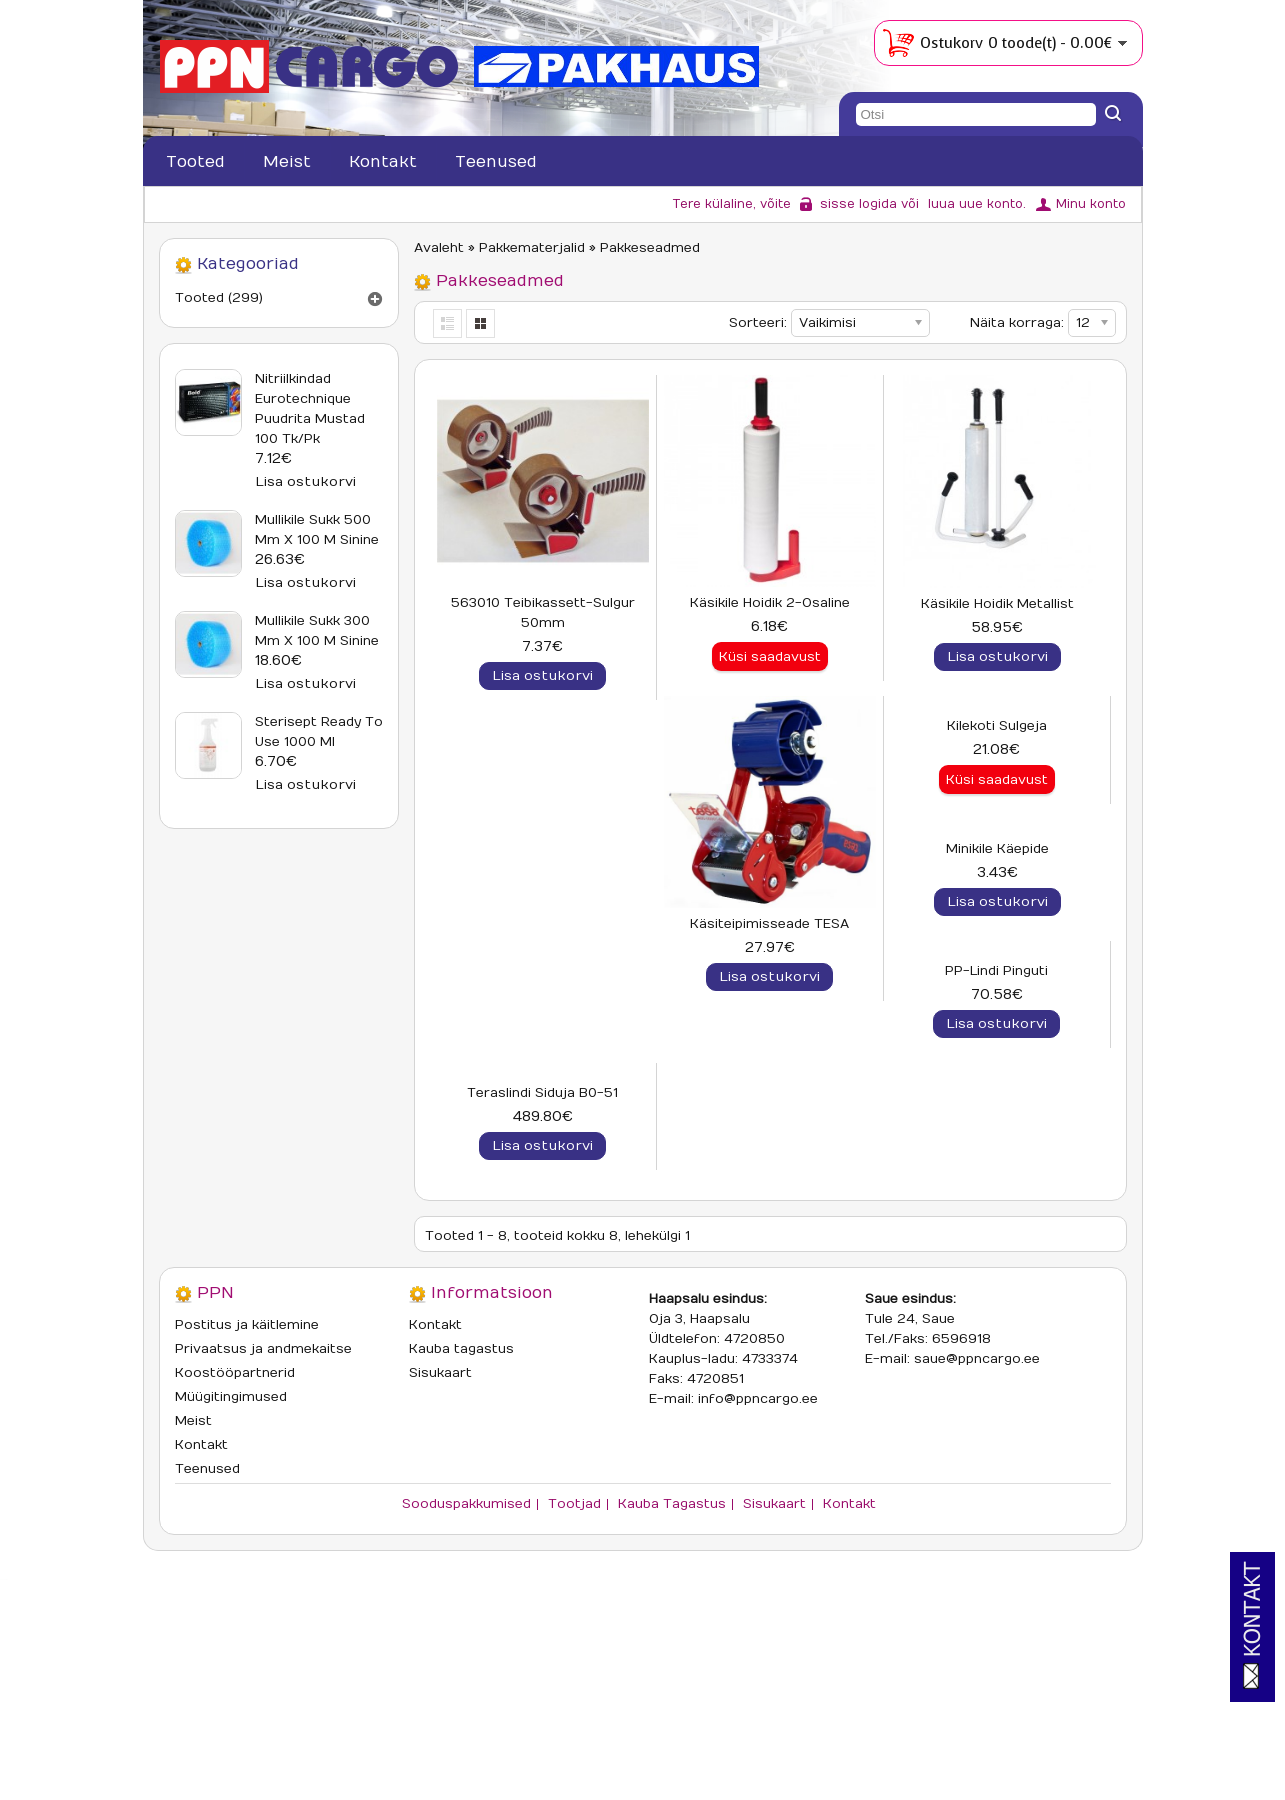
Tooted (195, 162)
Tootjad (574, 1714)
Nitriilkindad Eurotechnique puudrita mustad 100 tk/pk (310, 409)
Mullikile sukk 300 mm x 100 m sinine (317, 631)
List (448, 323)
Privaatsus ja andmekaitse (263, 1559)
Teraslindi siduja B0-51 (769, 1283)
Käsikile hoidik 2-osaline (770, 603)
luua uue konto (975, 204)
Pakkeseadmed (650, 248)
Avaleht (439, 248)
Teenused (496, 162)
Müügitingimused (231, 1607)
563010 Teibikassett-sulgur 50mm (543, 613)
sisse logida (858, 204)
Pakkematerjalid (532, 248)
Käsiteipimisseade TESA (542, 943)
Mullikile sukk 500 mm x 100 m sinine (317, 530)
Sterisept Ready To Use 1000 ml (319, 732)
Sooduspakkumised (466, 1714)
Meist (287, 162)
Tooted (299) (219, 298)
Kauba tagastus (461, 1559)
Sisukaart (440, 1583)
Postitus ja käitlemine (247, 1535)
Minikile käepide (997, 944)
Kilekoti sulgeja (770, 943)
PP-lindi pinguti (542, 1283)
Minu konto (1091, 204)
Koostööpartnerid (235, 1583)
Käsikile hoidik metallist (997, 604)
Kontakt (383, 162)
